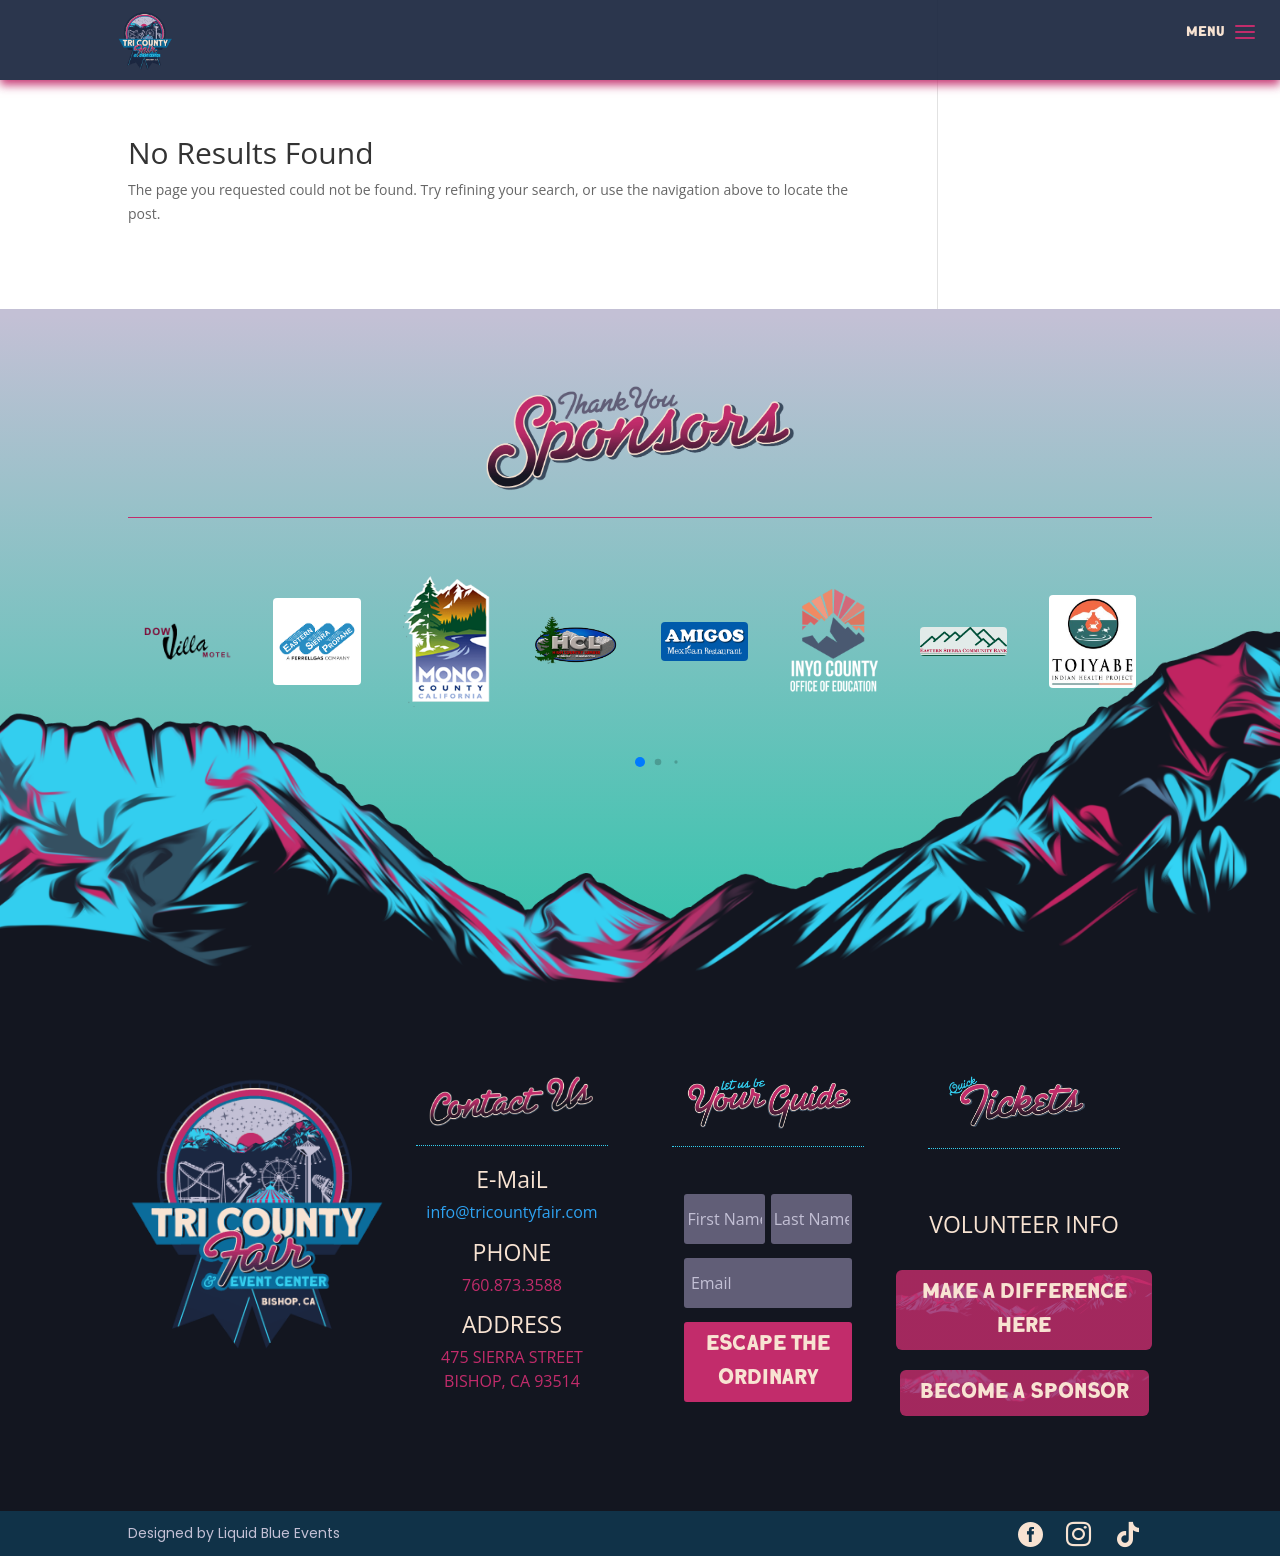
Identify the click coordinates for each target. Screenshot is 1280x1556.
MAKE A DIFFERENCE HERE (1024, 1310)
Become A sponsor (1024, 1393)
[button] (640, 762)
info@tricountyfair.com (511, 1212)
